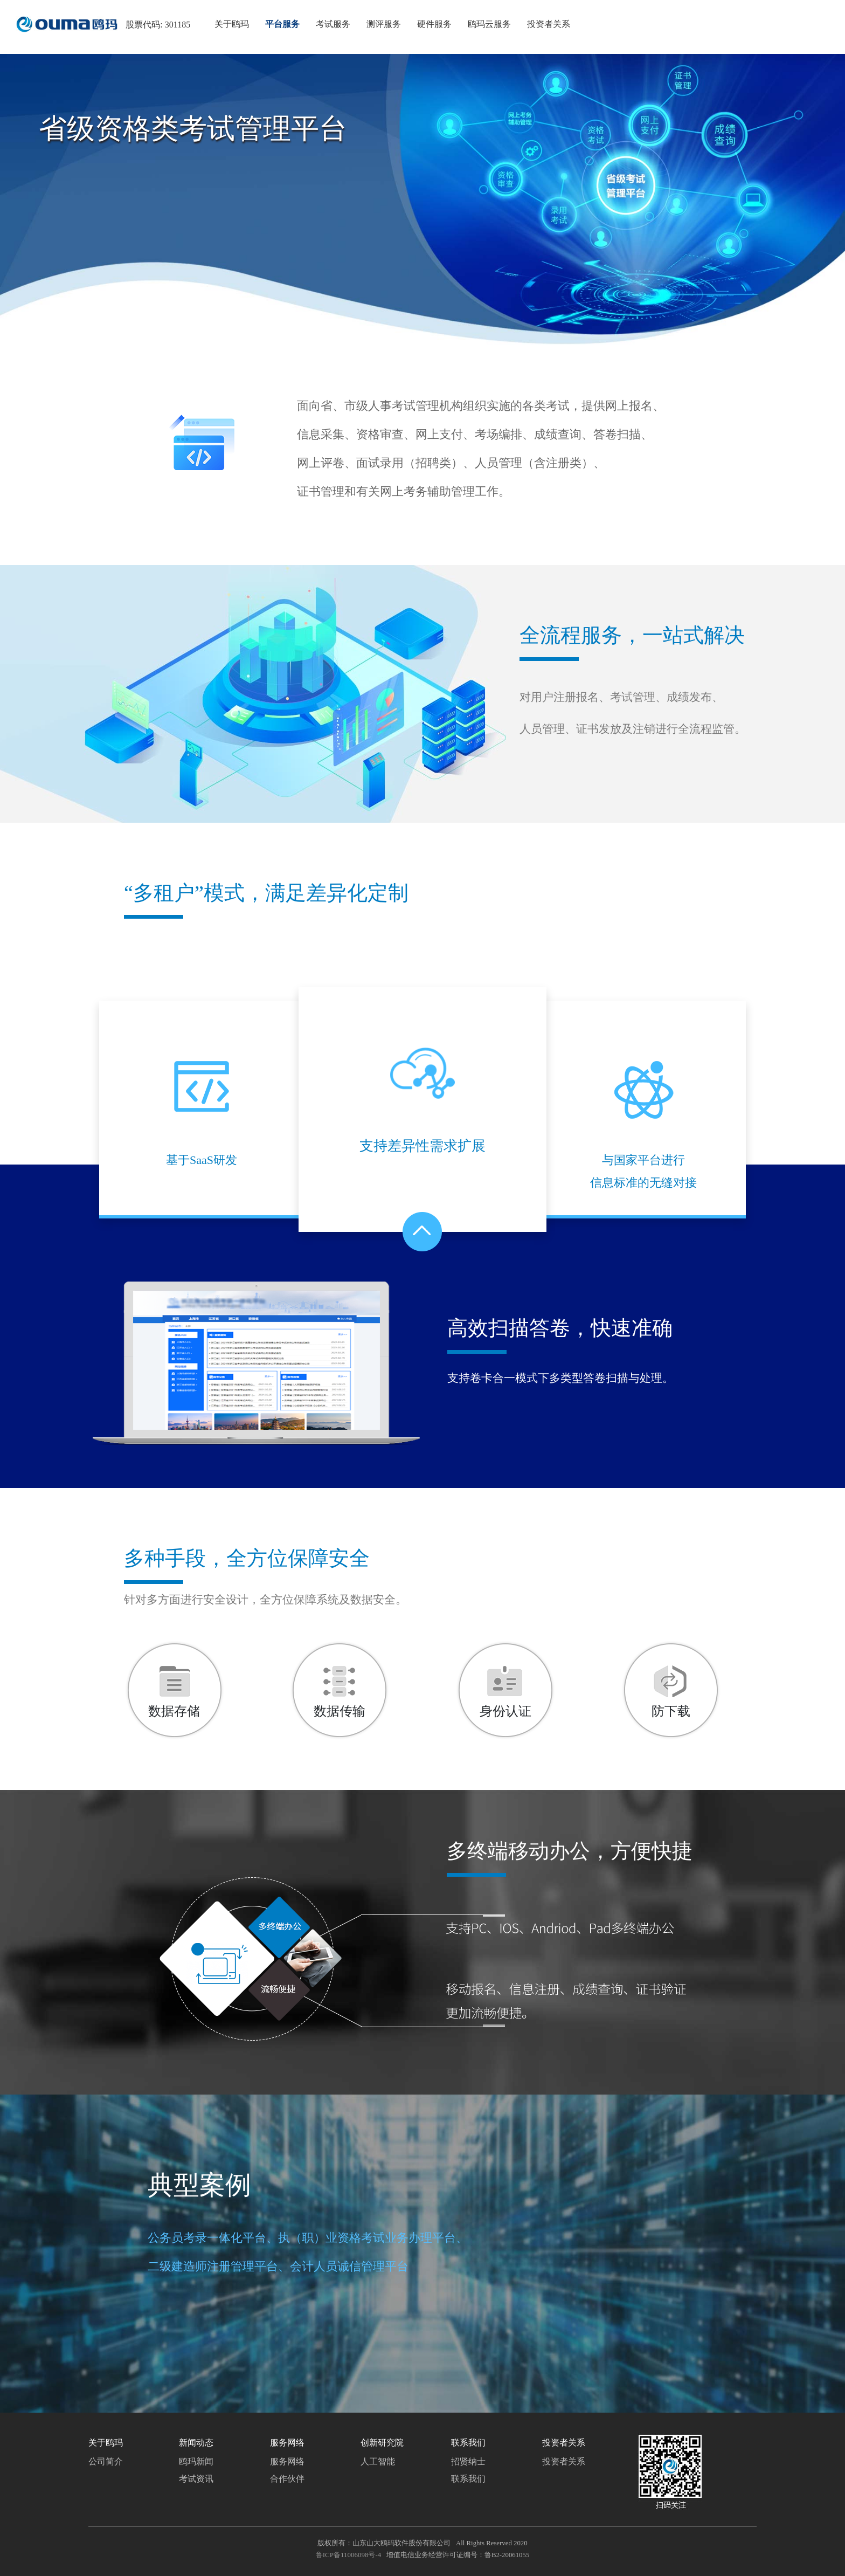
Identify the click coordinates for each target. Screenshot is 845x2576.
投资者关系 (563, 2461)
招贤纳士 (468, 2461)
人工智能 (378, 2461)
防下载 (671, 1711)
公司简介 (105, 2461)
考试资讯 (196, 2478)
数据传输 (339, 1711)
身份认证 (505, 1711)
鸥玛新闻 (196, 2461)
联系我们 (468, 2478)
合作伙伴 (287, 2478)
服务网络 (287, 2461)
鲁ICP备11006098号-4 (349, 2555)
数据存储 (174, 1711)
